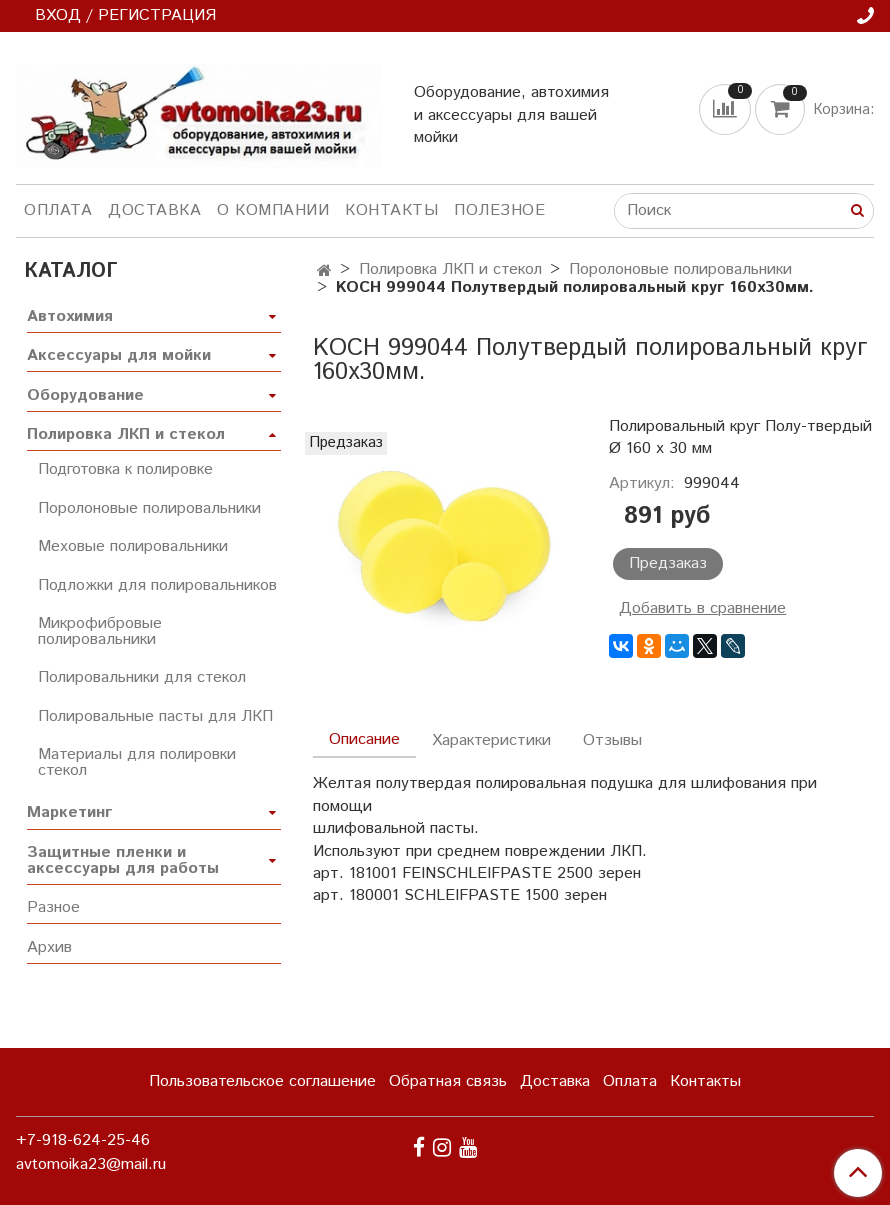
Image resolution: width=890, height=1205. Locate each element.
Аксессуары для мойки (119, 355)
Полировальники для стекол (142, 677)
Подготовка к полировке (125, 469)
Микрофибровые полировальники (100, 631)
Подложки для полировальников (157, 585)
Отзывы (612, 740)
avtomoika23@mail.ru (91, 1164)
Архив (49, 947)
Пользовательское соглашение (262, 1081)
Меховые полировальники (133, 546)
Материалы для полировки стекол (137, 762)
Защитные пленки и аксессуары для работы (123, 860)
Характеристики (491, 740)
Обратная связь (448, 1081)
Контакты (391, 210)
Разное (53, 907)
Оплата (58, 210)
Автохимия (70, 316)
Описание (364, 739)
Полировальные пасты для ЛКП (155, 716)
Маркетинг (69, 812)
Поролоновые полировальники (680, 269)
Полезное (499, 210)
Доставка (154, 210)
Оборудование (85, 395)
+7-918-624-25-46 (83, 1140)
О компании (273, 210)
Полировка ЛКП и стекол (450, 269)
